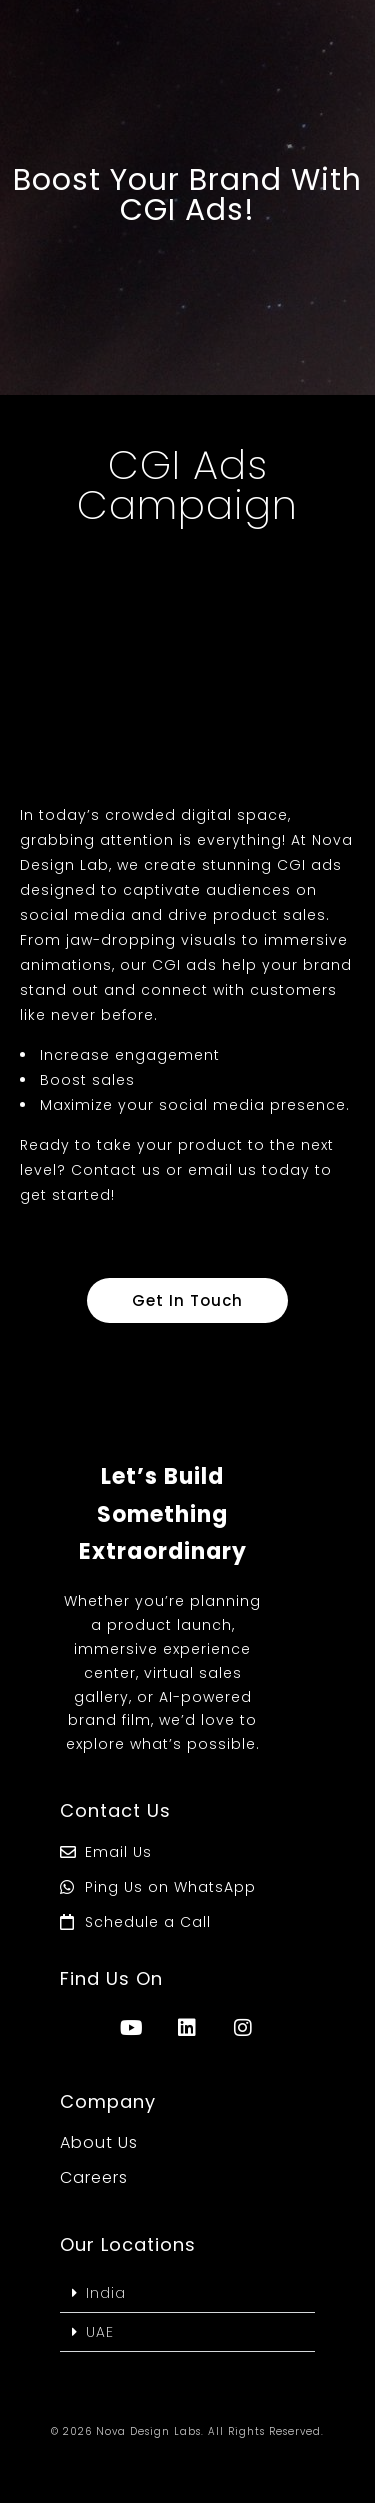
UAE (100, 2332)
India (106, 2293)
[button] (187, 2293)
